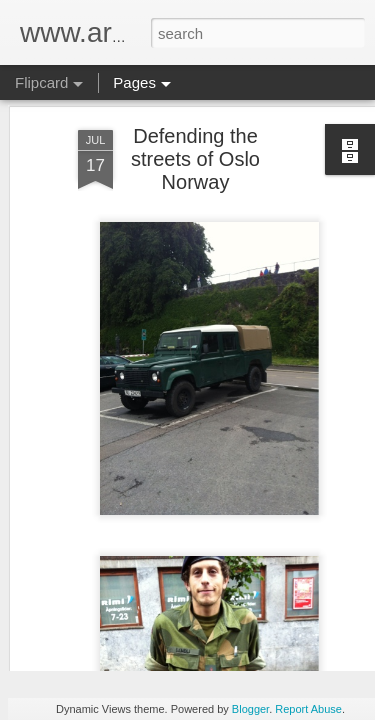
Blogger (250, 709)
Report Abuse (308, 709)
